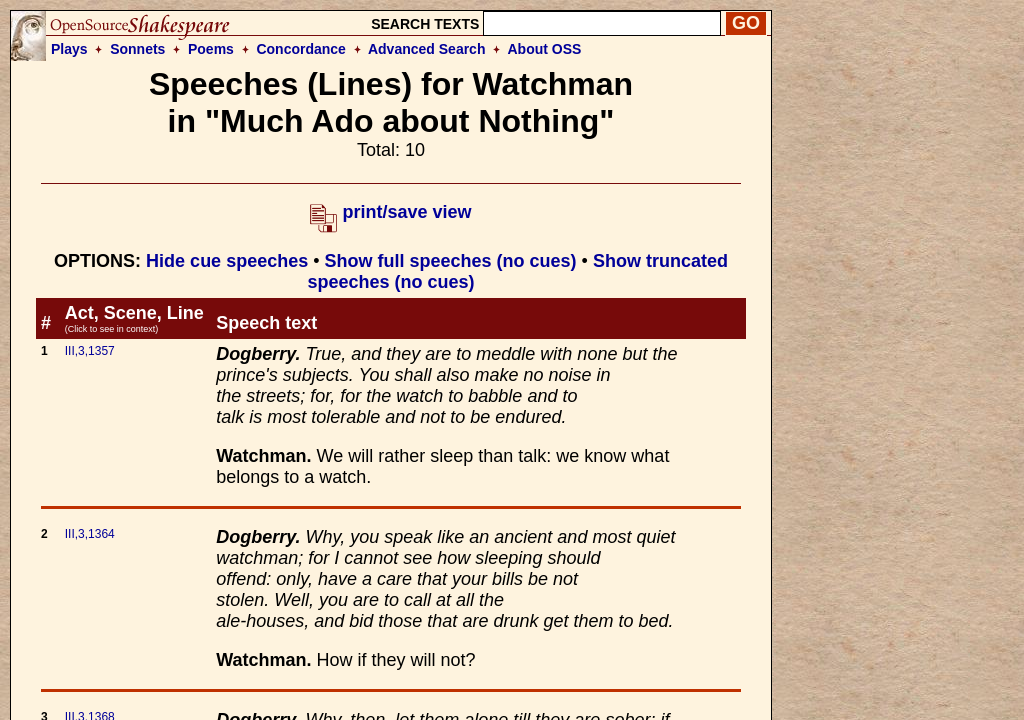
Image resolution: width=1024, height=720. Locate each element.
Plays (69, 49)
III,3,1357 (90, 351)
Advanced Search (427, 49)
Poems (211, 49)
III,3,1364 (90, 534)
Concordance (300, 49)
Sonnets (137, 49)
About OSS (545, 49)
